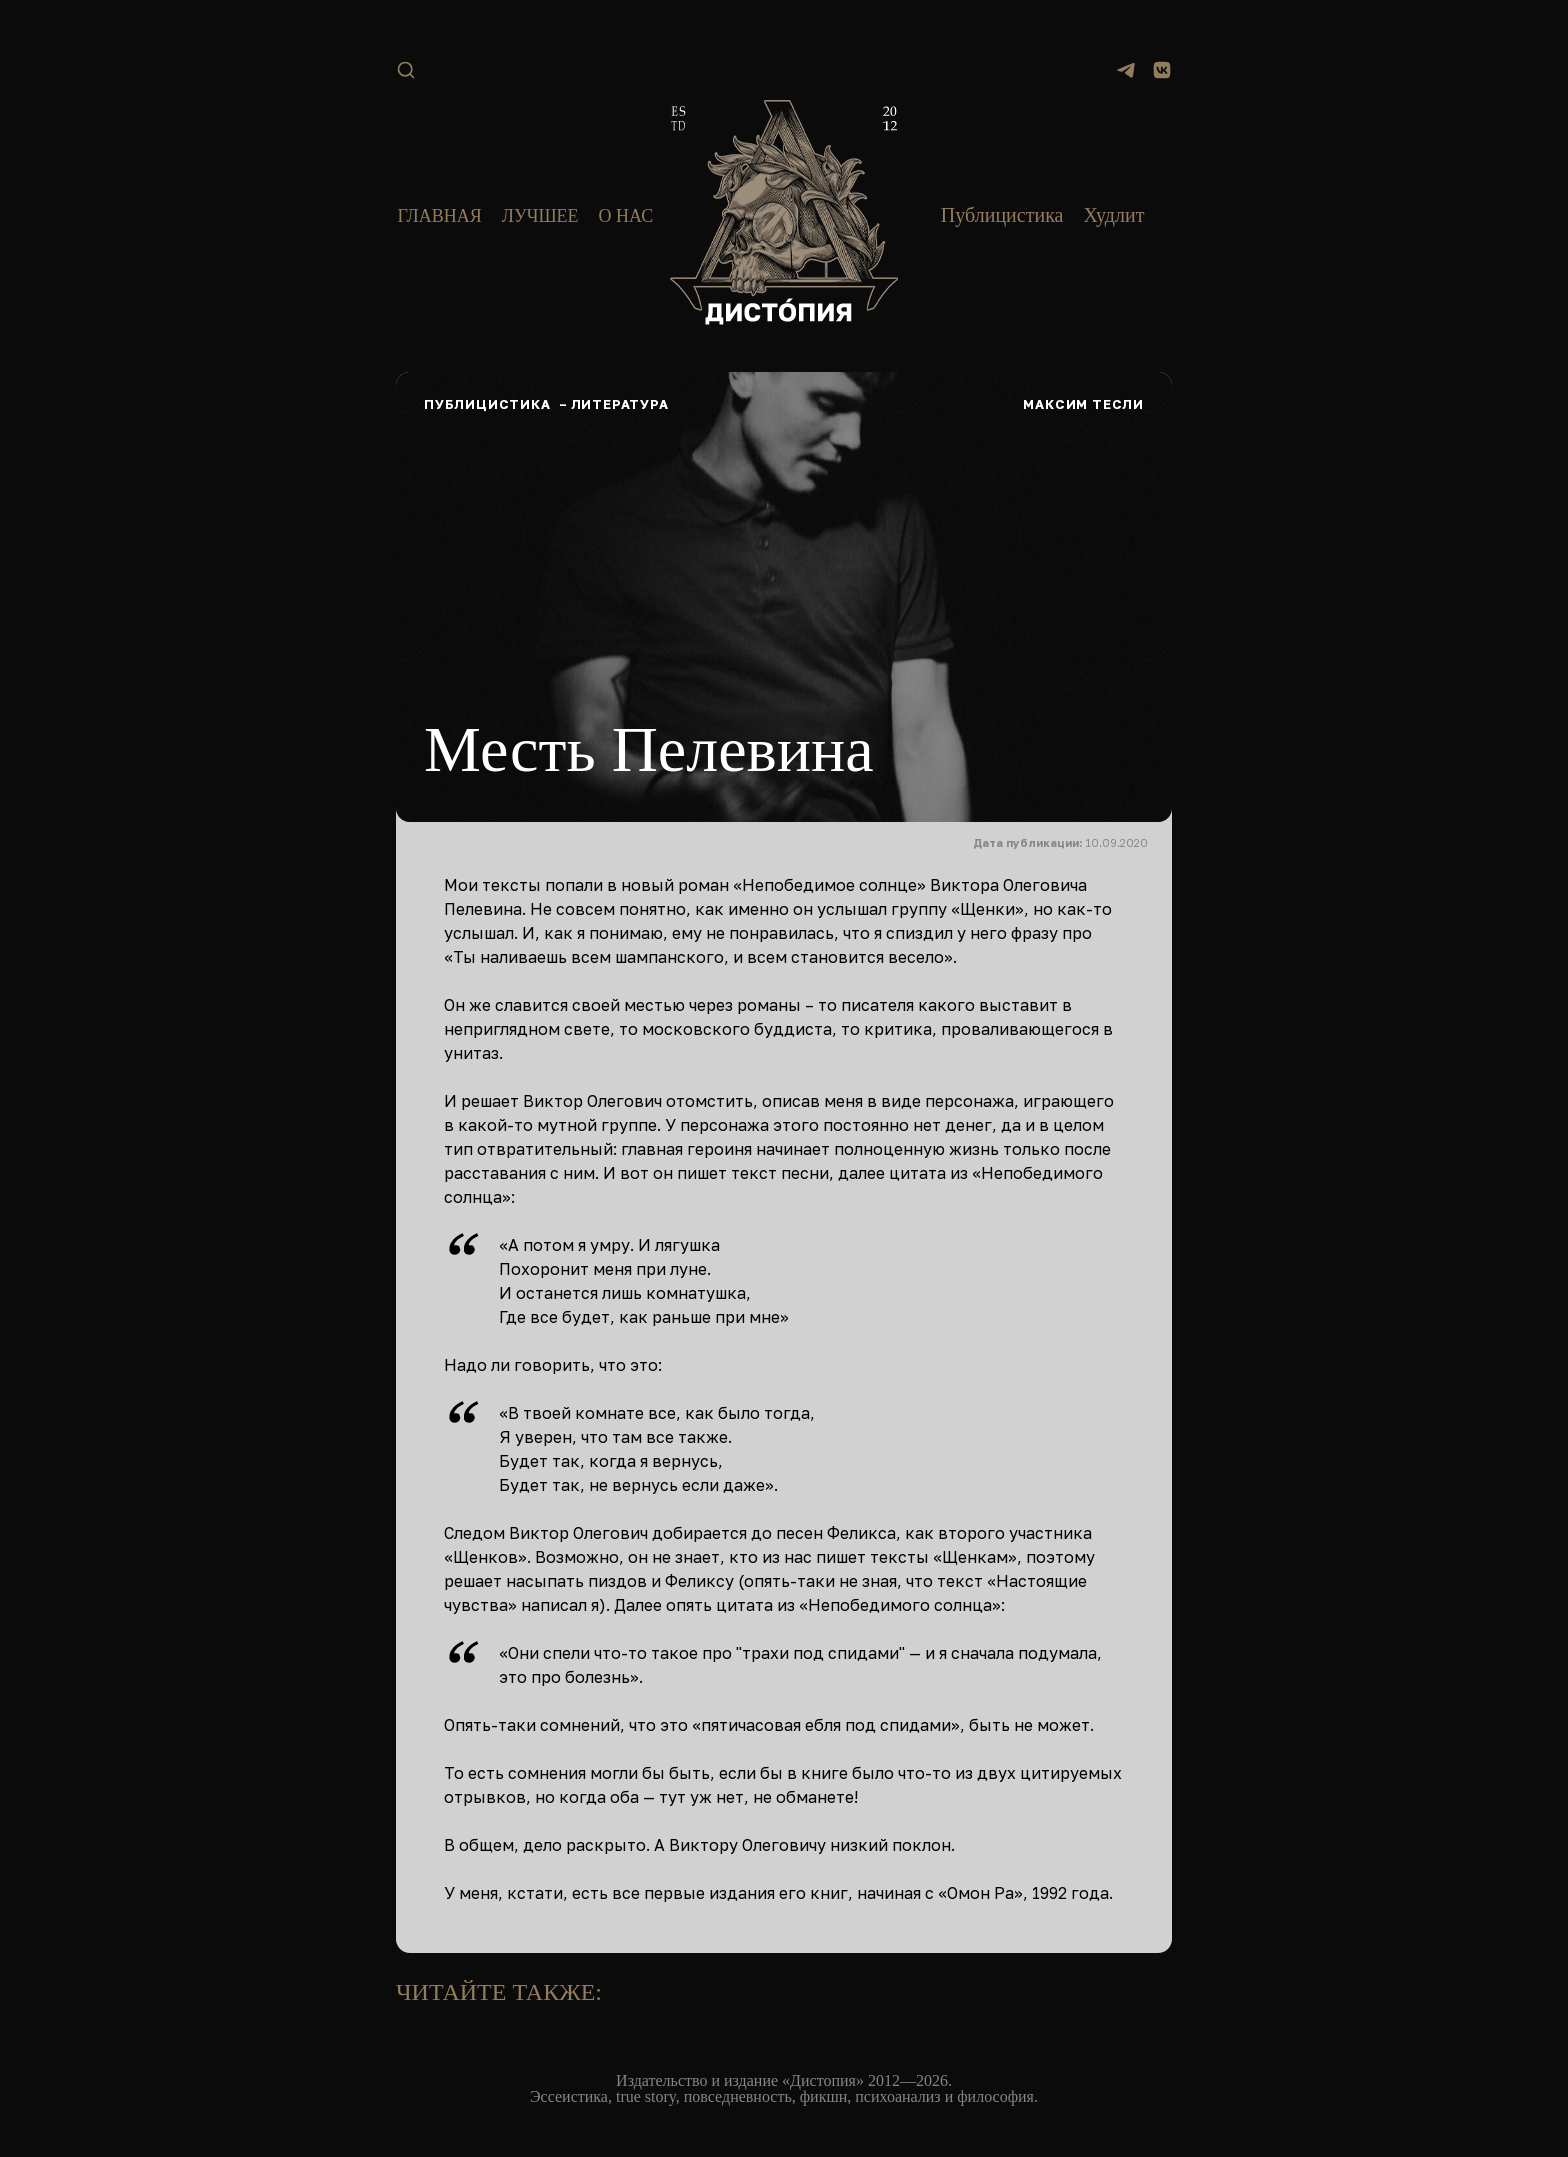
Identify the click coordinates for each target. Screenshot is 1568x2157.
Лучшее (540, 216)
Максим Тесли (1083, 404)
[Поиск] (406, 70)
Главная (439, 216)
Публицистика (1002, 215)
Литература (620, 404)
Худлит (1113, 215)
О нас (626, 216)
